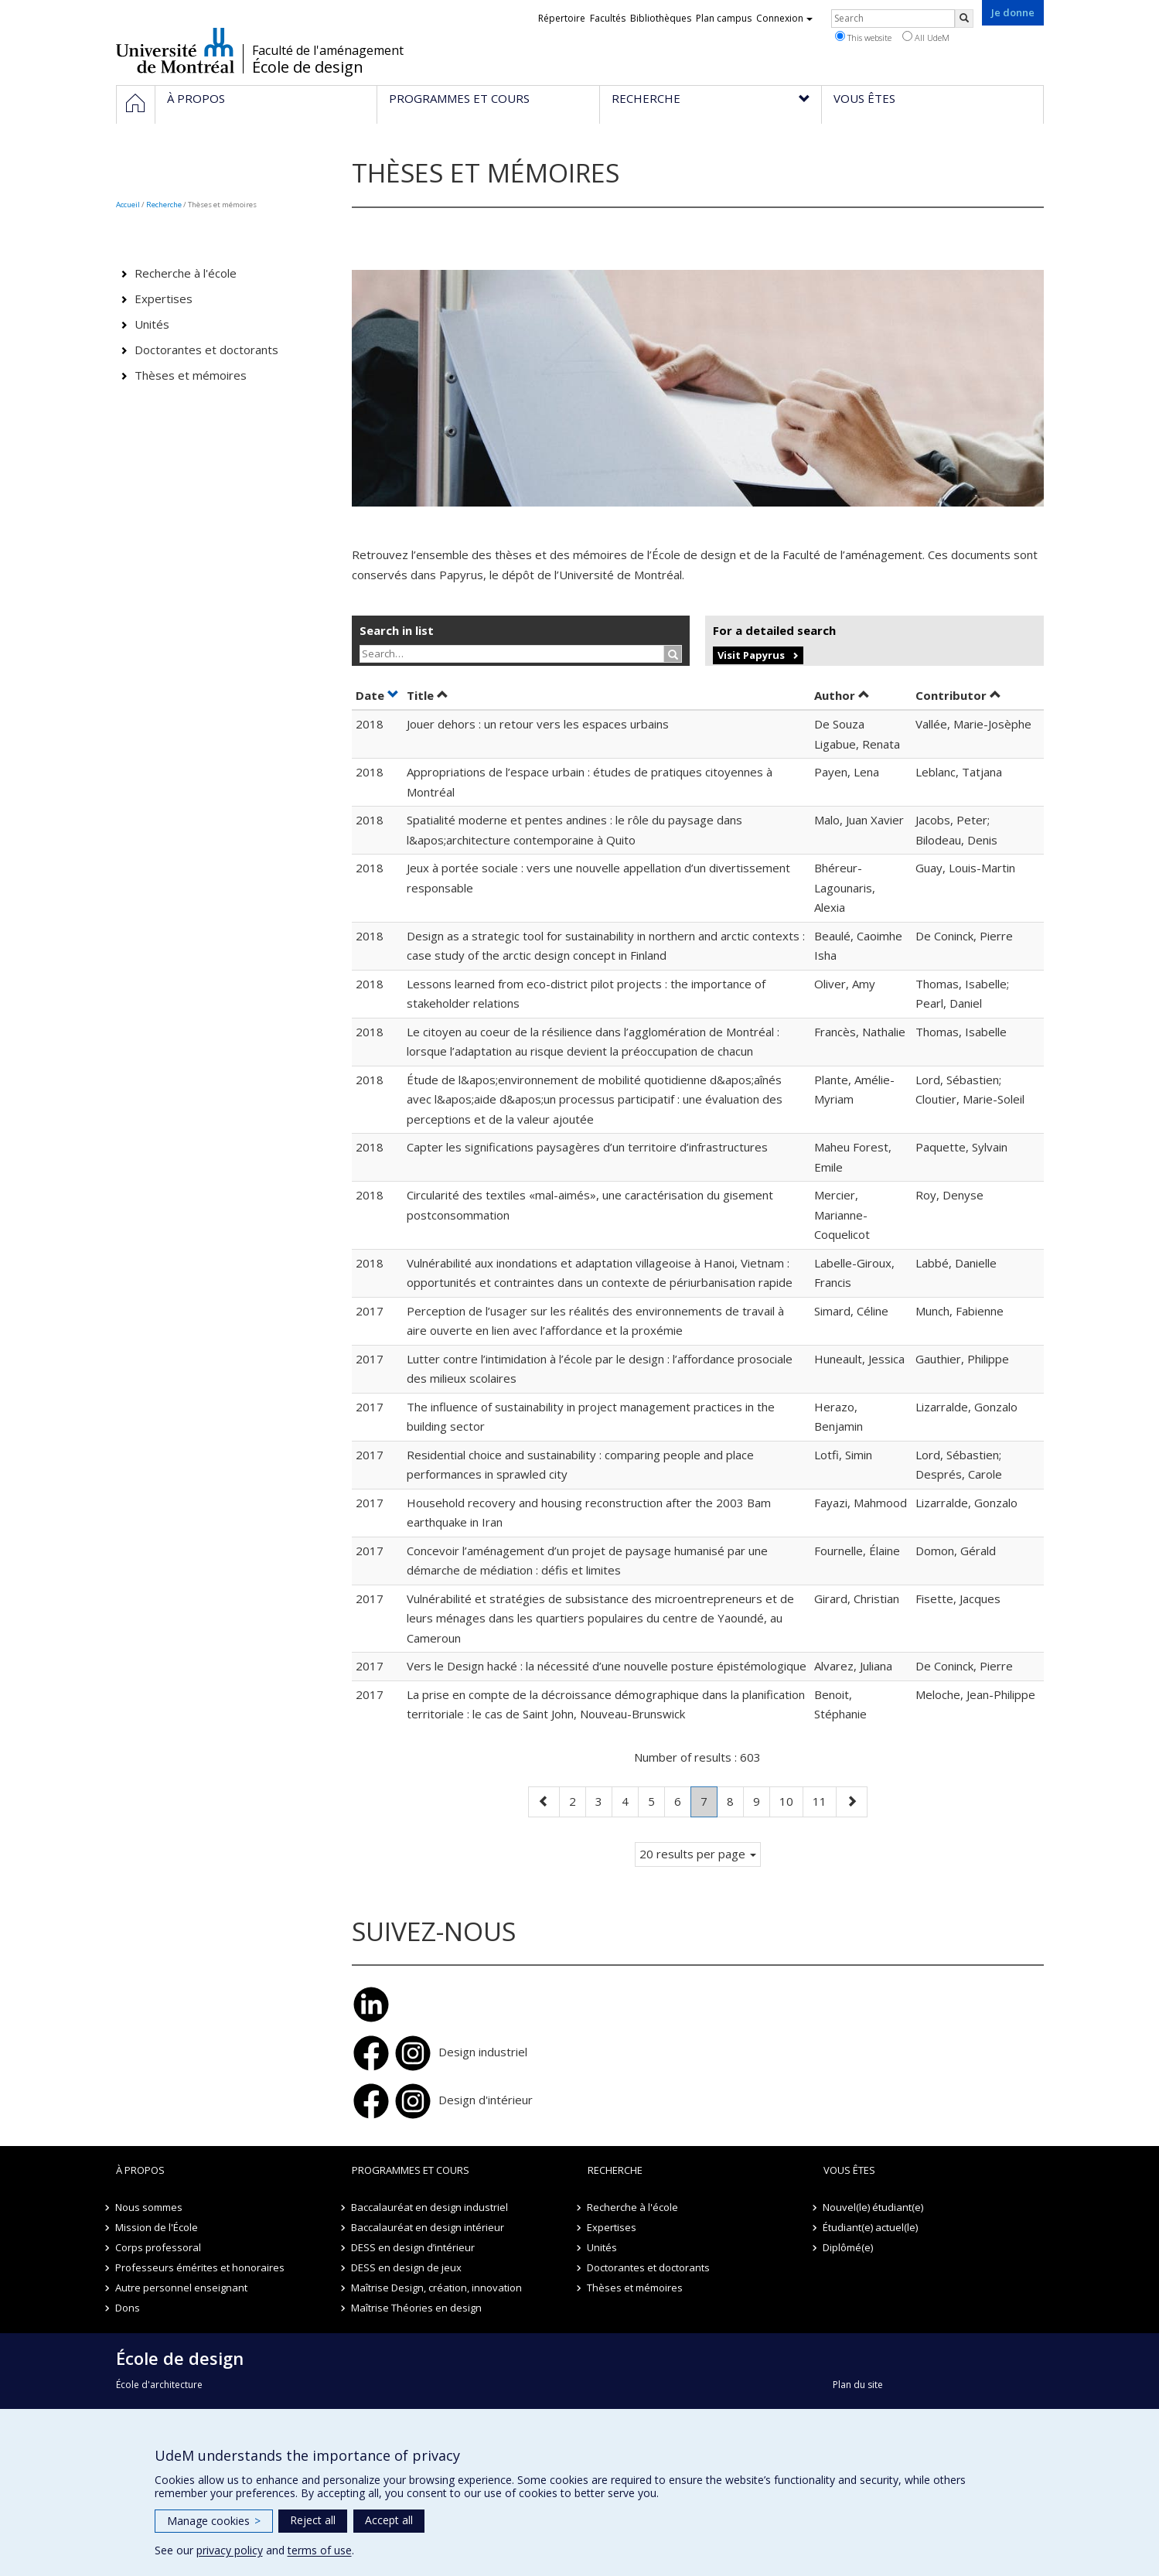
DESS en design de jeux (407, 2267)
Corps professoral (159, 2247)
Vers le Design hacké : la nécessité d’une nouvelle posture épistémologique (606, 1666)
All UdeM (925, 37)
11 (824, 1800)
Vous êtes (849, 2170)
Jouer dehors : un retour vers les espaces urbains (538, 724)
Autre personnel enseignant (182, 2288)
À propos (140, 2170)
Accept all (389, 2520)
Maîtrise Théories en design (417, 2308)
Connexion (784, 18)
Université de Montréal (175, 50)
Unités (152, 324)
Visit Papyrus (751, 655)
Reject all (313, 2520)
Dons (128, 2308)
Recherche (164, 205)
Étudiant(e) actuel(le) (871, 2227)
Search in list (397, 630)
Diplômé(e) (848, 2247)
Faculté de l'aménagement (328, 50)
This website (863, 37)
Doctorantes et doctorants (206, 349)
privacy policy (229, 2550)
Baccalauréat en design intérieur (428, 2227)
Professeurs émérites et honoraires (200, 2267)
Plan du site (858, 2384)
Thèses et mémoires (191, 375)
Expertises (164, 298)
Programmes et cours (410, 2170)
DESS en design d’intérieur (414, 2247)
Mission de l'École (157, 2227)
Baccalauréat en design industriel (430, 2207)
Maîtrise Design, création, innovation (437, 2288)
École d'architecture (159, 2384)
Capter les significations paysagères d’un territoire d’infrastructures (587, 1147)
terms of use (320, 2550)
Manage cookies (214, 2520)
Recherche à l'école (186, 273)
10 (791, 1800)
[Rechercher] (964, 18)
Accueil (128, 205)
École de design (307, 67)
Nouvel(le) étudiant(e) (873, 2207)
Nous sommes (149, 2207)
